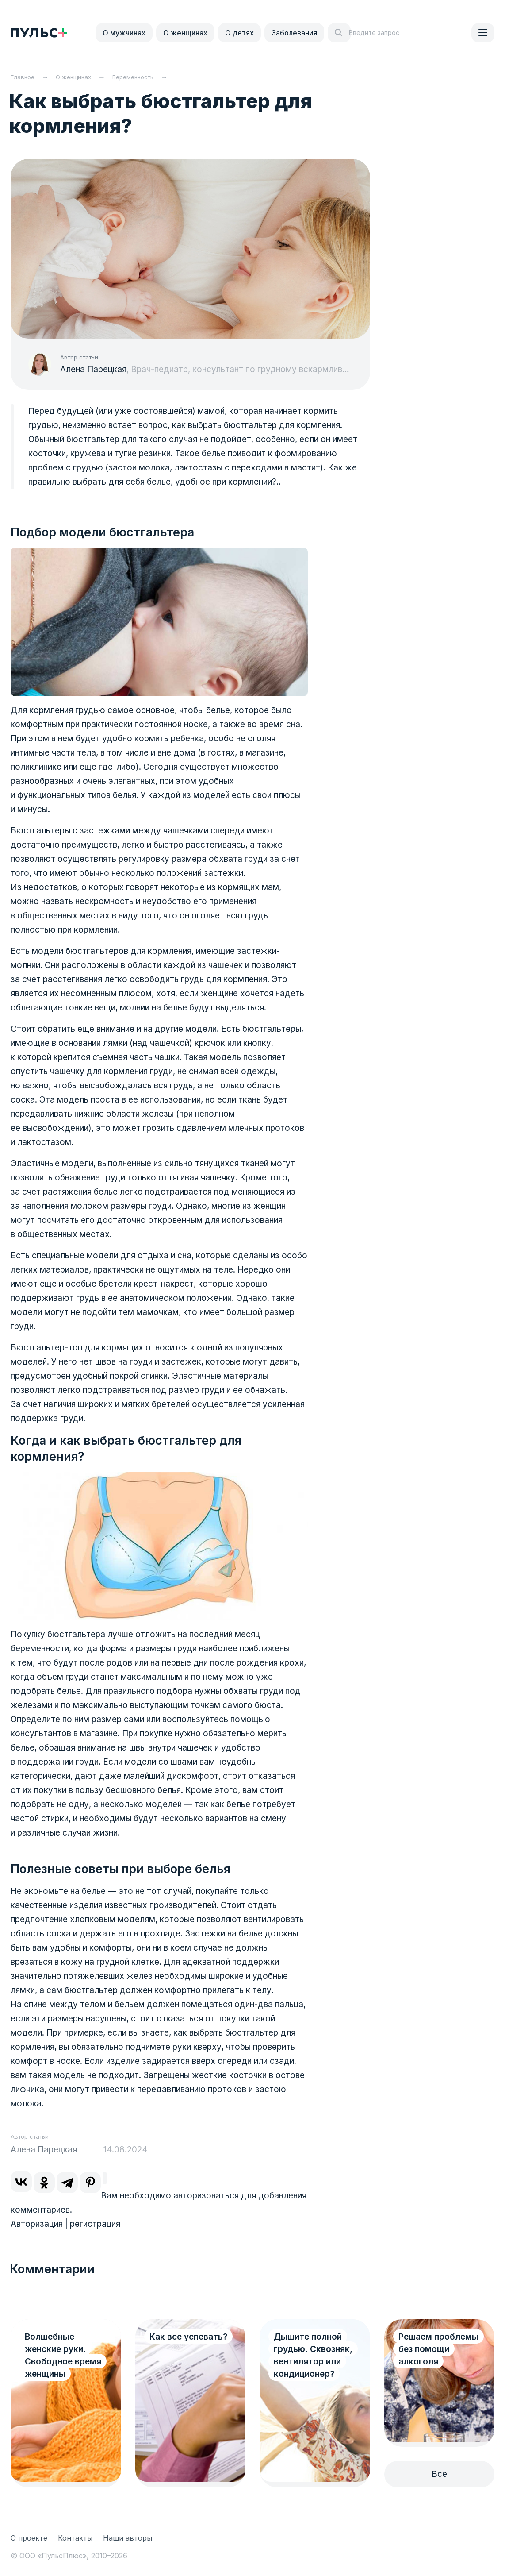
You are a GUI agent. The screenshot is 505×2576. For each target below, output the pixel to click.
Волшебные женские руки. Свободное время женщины (63, 2355)
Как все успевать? (188, 2337)
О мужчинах (124, 32)
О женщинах (185, 32)
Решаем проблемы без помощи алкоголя (438, 2349)
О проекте (29, 2538)
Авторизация (37, 2224)
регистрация (95, 2224)
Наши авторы (127, 2538)
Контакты (75, 2538)
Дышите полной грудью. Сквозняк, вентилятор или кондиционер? (313, 2355)
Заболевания (294, 32)
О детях (239, 32)
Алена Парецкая (93, 369)
